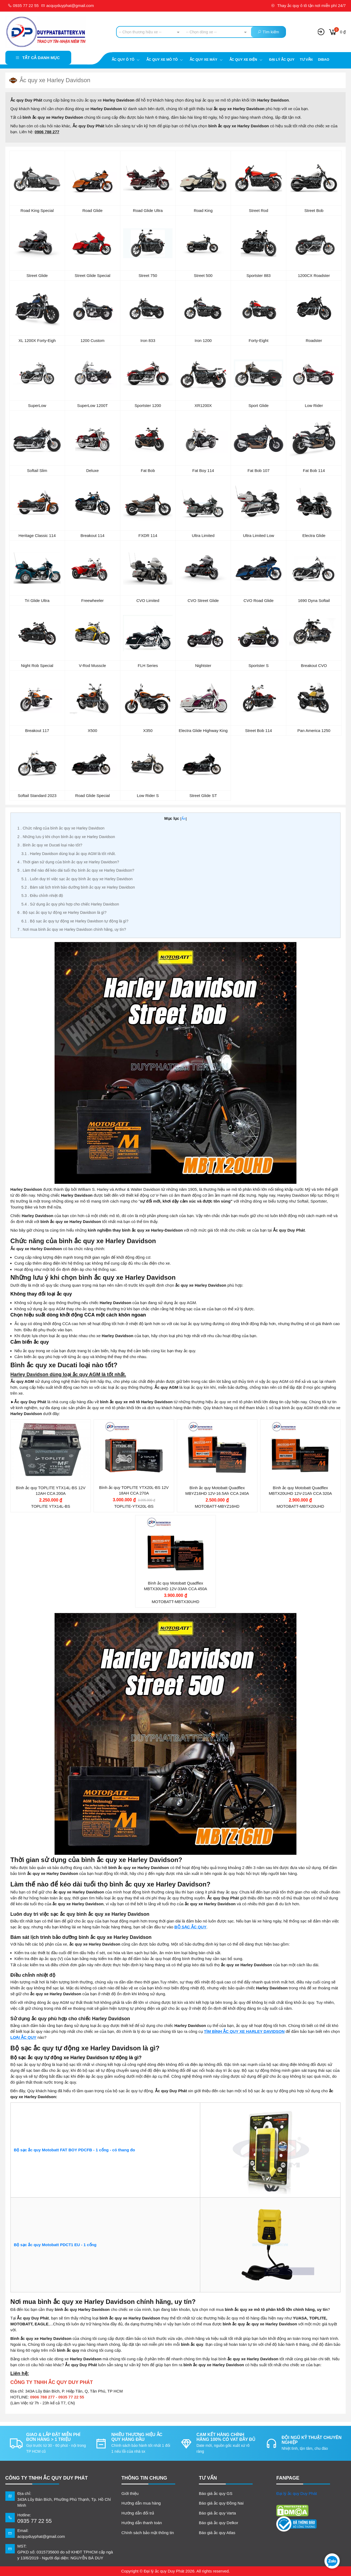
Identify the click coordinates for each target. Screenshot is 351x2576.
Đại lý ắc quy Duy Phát (296, 2493)
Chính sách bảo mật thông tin (147, 2532)
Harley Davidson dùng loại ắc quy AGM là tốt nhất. (69, 854)
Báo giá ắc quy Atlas (217, 2532)
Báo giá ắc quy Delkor (218, 2522)
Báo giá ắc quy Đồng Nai (221, 2503)
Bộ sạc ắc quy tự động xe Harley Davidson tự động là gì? (75, 921)
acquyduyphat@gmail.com (67, 5)
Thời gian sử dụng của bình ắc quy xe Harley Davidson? (68, 862)
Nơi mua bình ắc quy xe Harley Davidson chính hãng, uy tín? (71, 929)
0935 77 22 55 (23, 5)
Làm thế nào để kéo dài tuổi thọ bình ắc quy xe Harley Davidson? (75, 870)
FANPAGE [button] (287, 2478)
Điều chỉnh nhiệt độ (42, 895)
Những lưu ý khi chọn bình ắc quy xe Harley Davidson (66, 837)
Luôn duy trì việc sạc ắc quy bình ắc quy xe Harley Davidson (77, 879)
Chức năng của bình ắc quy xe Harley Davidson (61, 828)
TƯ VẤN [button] (208, 2478)
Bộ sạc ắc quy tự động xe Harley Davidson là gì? (62, 912)
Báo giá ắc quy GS (215, 2493)
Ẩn (183, 819)
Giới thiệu (130, 2493)
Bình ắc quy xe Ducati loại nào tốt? (49, 845)
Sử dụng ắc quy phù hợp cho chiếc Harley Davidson (70, 904)
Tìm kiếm (268, 32)
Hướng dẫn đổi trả (137, 2513)
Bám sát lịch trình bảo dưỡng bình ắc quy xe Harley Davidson (78, 887)
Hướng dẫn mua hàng (141, 2503)
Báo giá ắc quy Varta (217, 2513)
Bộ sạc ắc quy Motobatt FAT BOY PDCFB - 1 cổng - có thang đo (74, 2150)
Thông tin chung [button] (144, 2478)
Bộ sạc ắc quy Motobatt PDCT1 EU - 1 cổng (56, 2244)
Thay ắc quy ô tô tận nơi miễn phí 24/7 (308, 5)
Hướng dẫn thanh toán (141, 2522)
